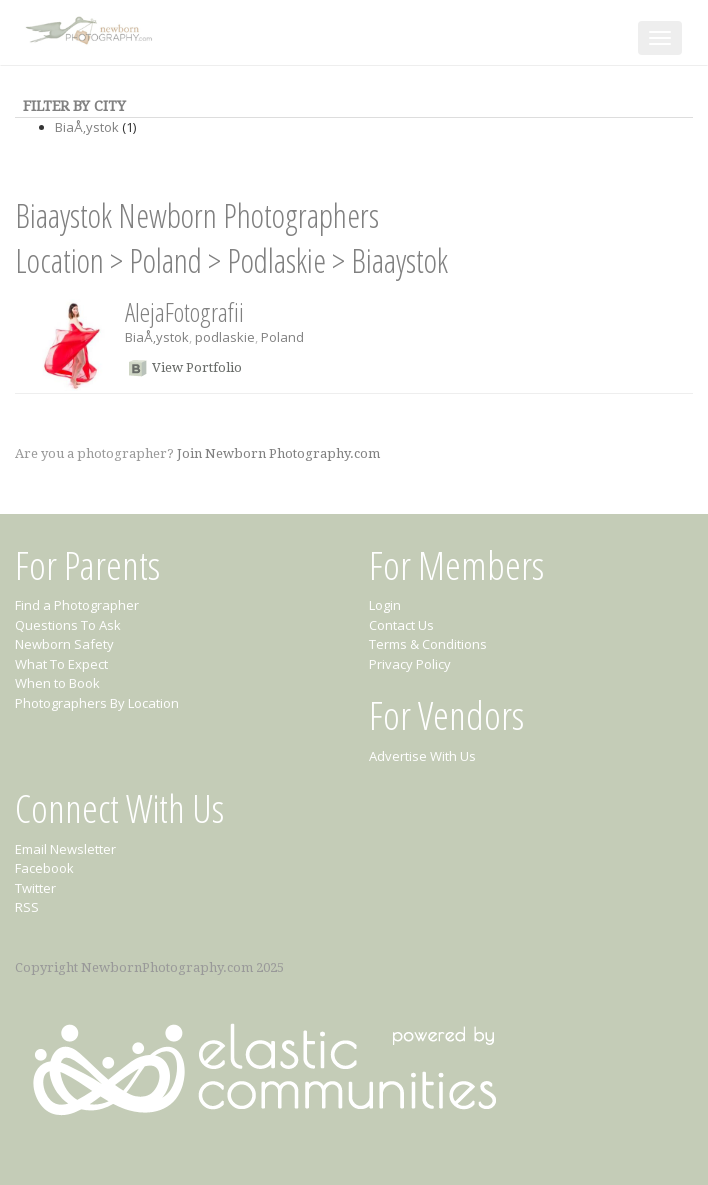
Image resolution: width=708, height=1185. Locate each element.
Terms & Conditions (428, 644)
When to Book (57, 683)
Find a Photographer (77, 605)
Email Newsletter (65, 849)
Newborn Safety (64, 644)
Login (385, 605)
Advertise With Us (422, 756)
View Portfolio (197, 367)
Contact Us (401, 625)
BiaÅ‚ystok (87, 127)
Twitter (35, 888)
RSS (27, 907)
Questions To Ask (68, 625)
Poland (165, 260)
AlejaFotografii (184, 312)
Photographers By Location (97, 703)
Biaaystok (399, 260)
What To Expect (61, 664)
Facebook (44, 868)
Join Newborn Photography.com (278, 453)
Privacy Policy (410, 664)
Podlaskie (276, 260)
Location (59, 260)
